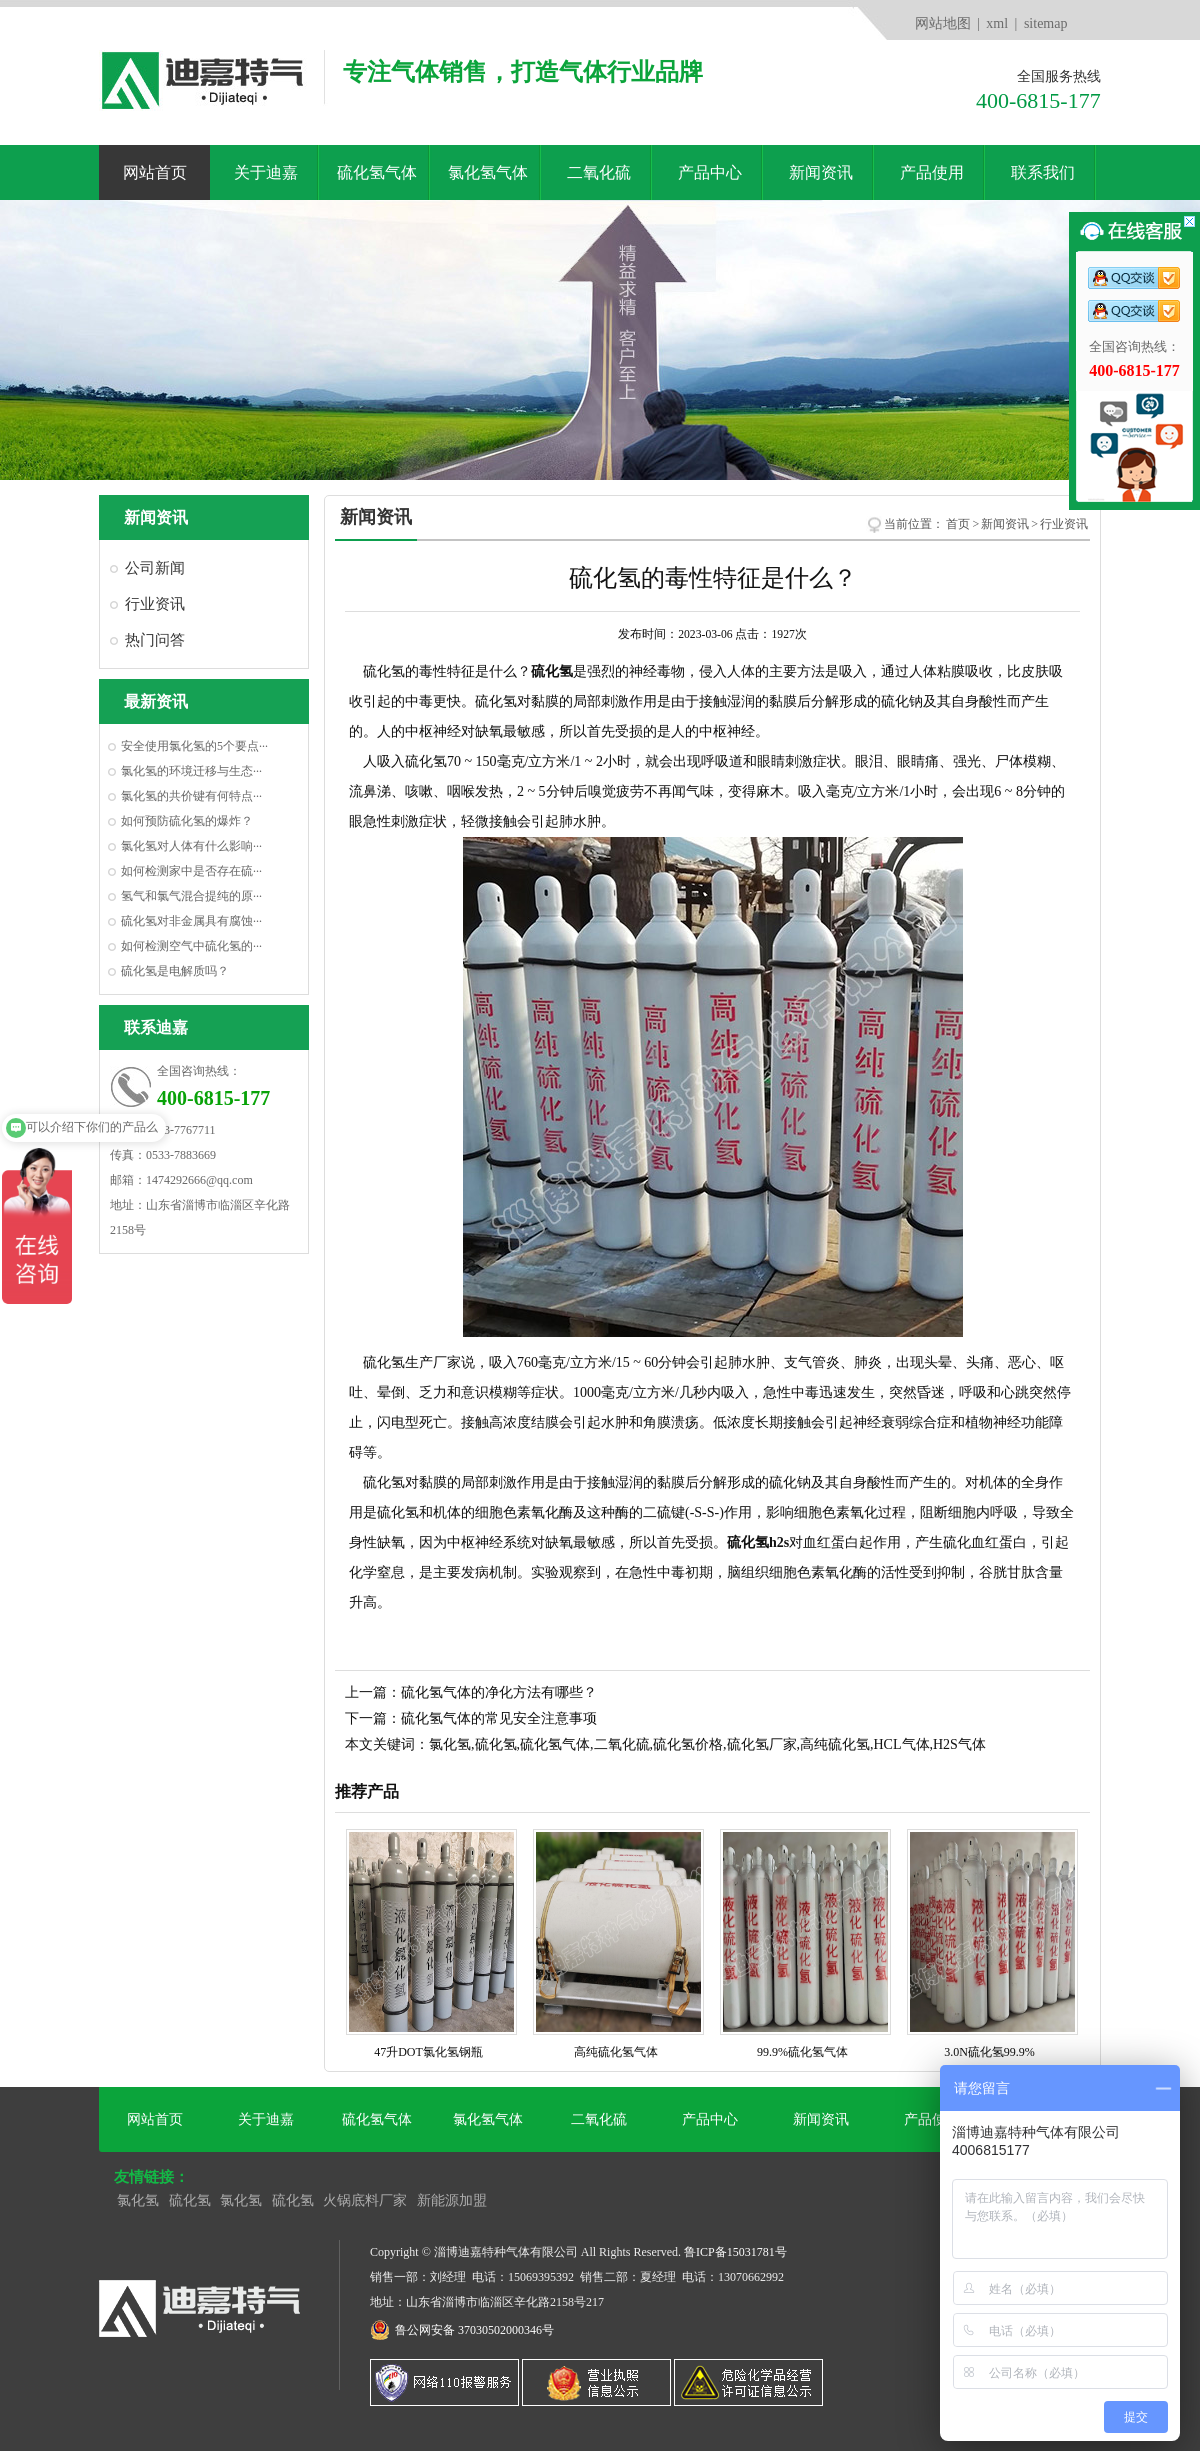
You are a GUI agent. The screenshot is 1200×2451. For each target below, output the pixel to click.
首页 (958, 524)
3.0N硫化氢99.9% (992, 2044)
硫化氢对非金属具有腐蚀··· (191, 921)
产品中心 (710, 172)
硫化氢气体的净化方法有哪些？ (499, 1692)
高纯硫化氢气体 (618, 2044)
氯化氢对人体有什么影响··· (191, 846)
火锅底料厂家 (365, 2200)
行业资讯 (155, 604)
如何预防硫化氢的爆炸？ (187, 821)
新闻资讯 (821, 172)
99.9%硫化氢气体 (805, 2044)
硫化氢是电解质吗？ (175, 971)
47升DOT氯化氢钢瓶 (431, 2044)
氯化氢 (138, 2200)
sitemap (1046, 23)
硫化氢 (190, 2200)
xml (997, 23)
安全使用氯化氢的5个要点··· (194, 746)
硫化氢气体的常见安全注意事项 (499, 1718)
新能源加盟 (452, 2200)
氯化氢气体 (488, 172)
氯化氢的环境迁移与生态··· (191, 771)
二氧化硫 (599, 172)
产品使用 (932, 172)
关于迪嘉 (266, 172)
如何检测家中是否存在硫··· (191, 871)
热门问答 (155, 640)
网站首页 (155, 172)
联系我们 (1043, 172)
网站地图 (943, 23)
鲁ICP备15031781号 (735, 2252)
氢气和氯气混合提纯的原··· (191, 896)
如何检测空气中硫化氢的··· (191, 946)
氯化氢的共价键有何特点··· (191, 796)
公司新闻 (155, 568)
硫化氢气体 (377, 172)
